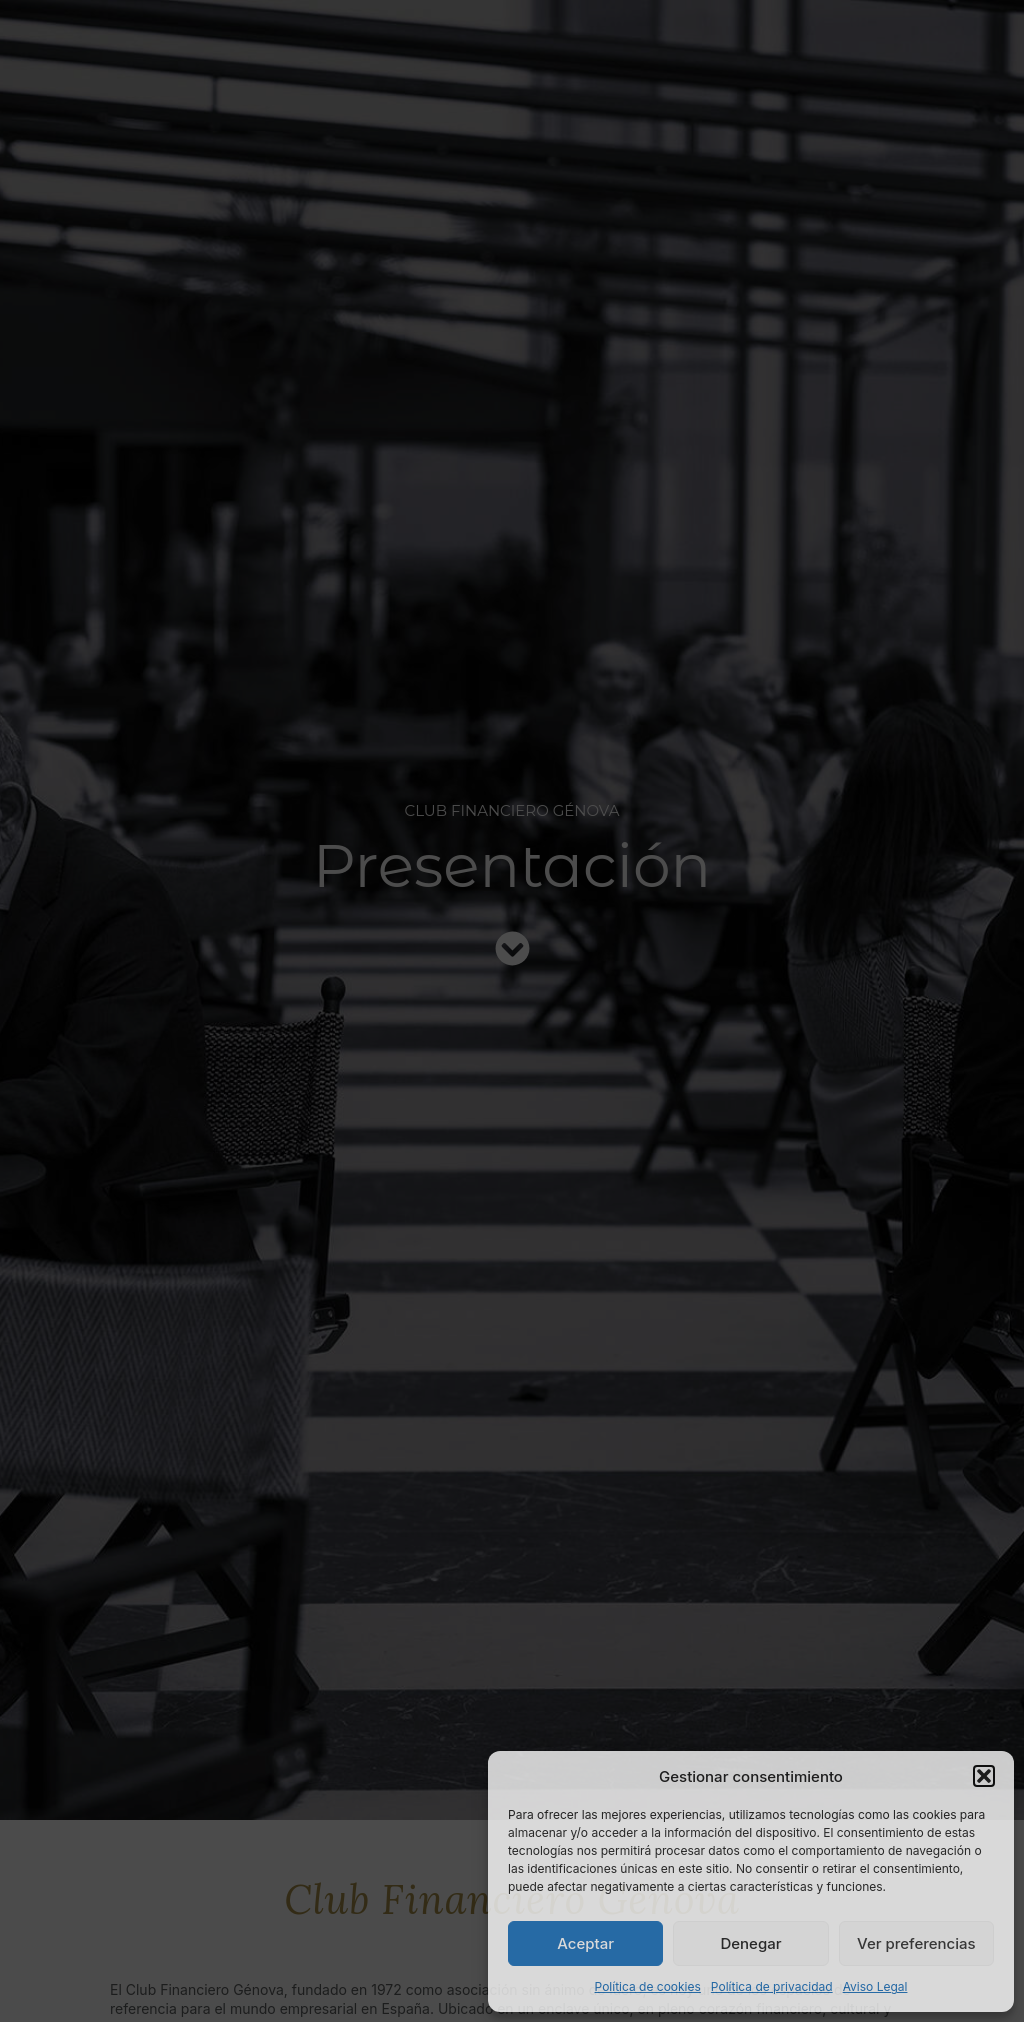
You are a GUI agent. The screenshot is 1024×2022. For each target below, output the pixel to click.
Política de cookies (648, 1986)
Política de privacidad (772, 1986)
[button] (984, 1776)
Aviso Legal (875, 1986)
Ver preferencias (916, 1943)
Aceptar (585, 1943)
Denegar (750, 1943)
